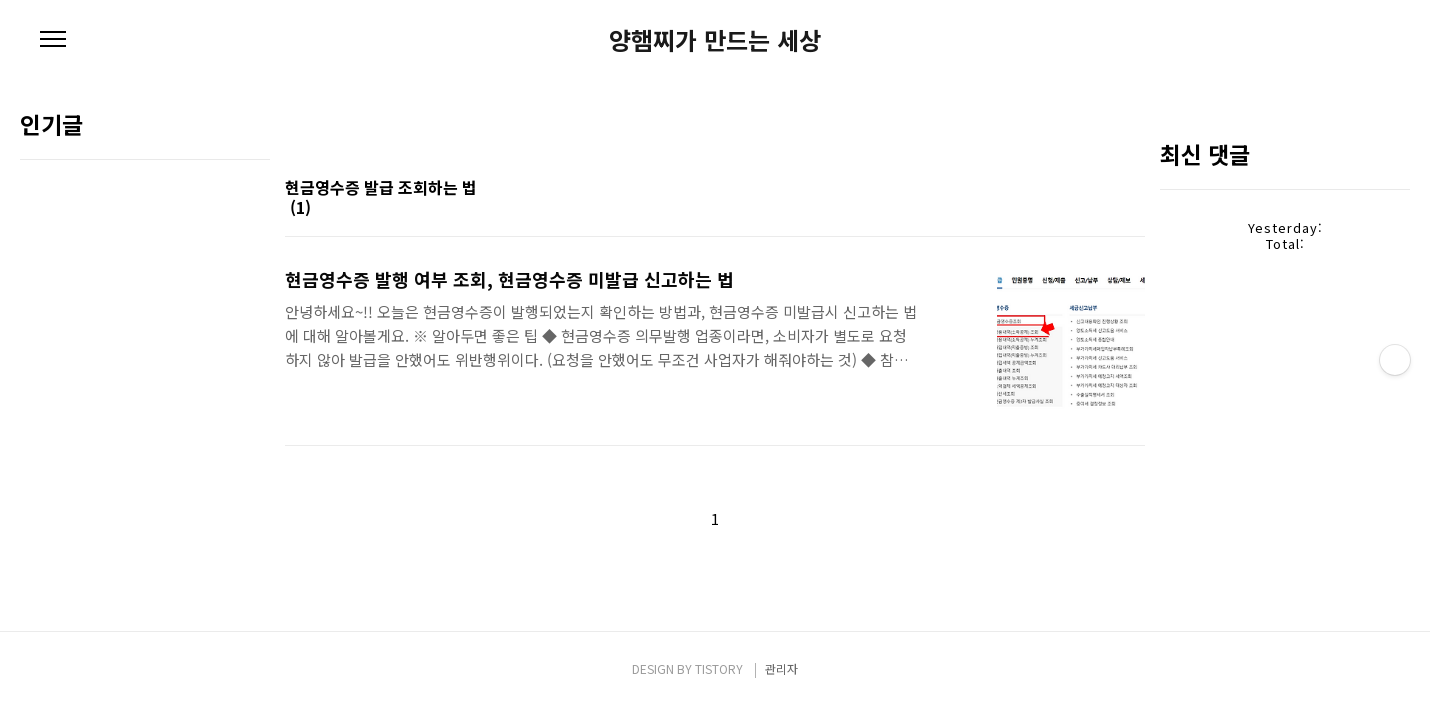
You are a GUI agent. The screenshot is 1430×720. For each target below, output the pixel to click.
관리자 (781, 668)
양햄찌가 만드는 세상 (715, 40)
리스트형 (1133, 209)
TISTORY (719, 668)
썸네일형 (1105, 209)
